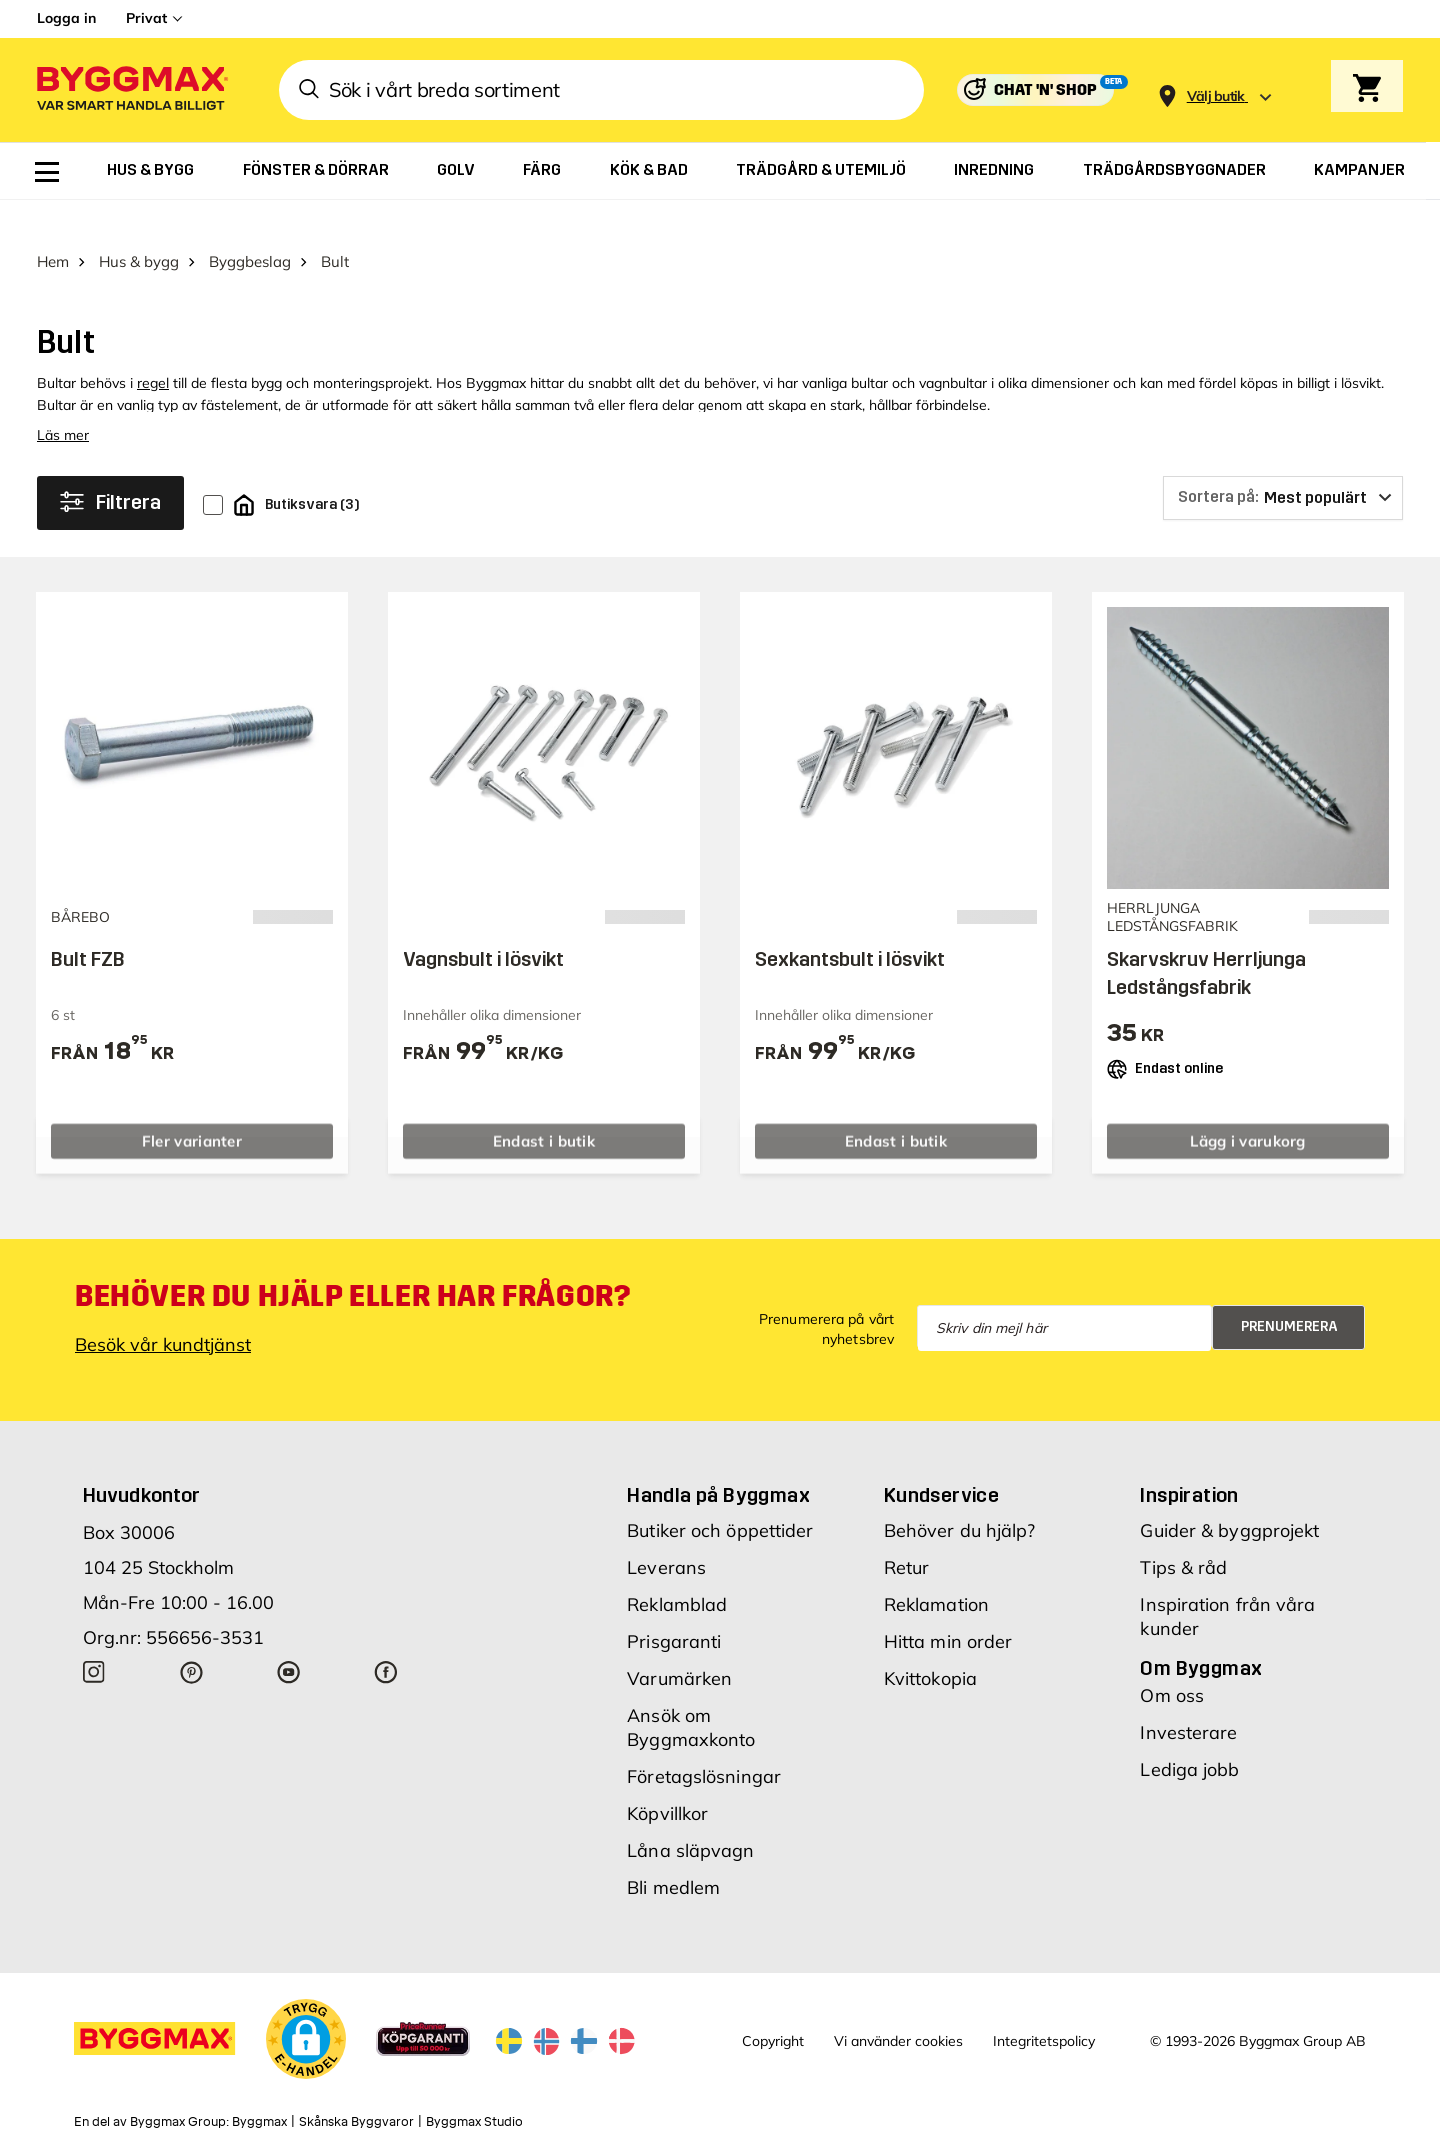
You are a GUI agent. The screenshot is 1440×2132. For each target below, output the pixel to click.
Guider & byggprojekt (1229, 1495)
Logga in (66, 18)
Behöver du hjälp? (960, 1495)
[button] (306, 2004)
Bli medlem (673, 1852)
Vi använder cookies (898, 2007)
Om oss (1172, 1660)
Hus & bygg (139, 226)
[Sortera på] (1283, 463)
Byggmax (259, 2087)
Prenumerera (1289, 1291)
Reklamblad (677, 1569)
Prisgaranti (674, 1606)
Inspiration (1189, 1460)
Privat (146, 18)
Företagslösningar (704, 1741)
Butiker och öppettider (720, 1495)
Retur (907, 1532)
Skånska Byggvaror (356, 2087)
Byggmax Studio (474, 2087)
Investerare (1188, 1697)
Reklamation (936, 1569)
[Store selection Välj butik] (1216, 96)
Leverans (666, 1532)
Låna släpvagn (690, 1815)
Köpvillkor (667, 1778)
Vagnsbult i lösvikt (483, 924)
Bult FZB (88, 924)
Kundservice (941, 1460)
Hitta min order (948, 1606)
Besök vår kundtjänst (163, 1309)
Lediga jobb (1189, 1734)
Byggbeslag (250, 226)
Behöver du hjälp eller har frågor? (352, 1261)
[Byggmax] (131, 90)
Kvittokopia (930, 1643)
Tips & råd (1183, 1532)
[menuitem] (47, 172)
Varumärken (679, 1643)
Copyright (773, 2007)
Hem (53, 226)
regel (153, 348)
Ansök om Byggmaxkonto (691, 1692)
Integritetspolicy (1044, 2007)
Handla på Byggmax (718, 1460)
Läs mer (63, 400)
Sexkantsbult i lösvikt (850, 924)
